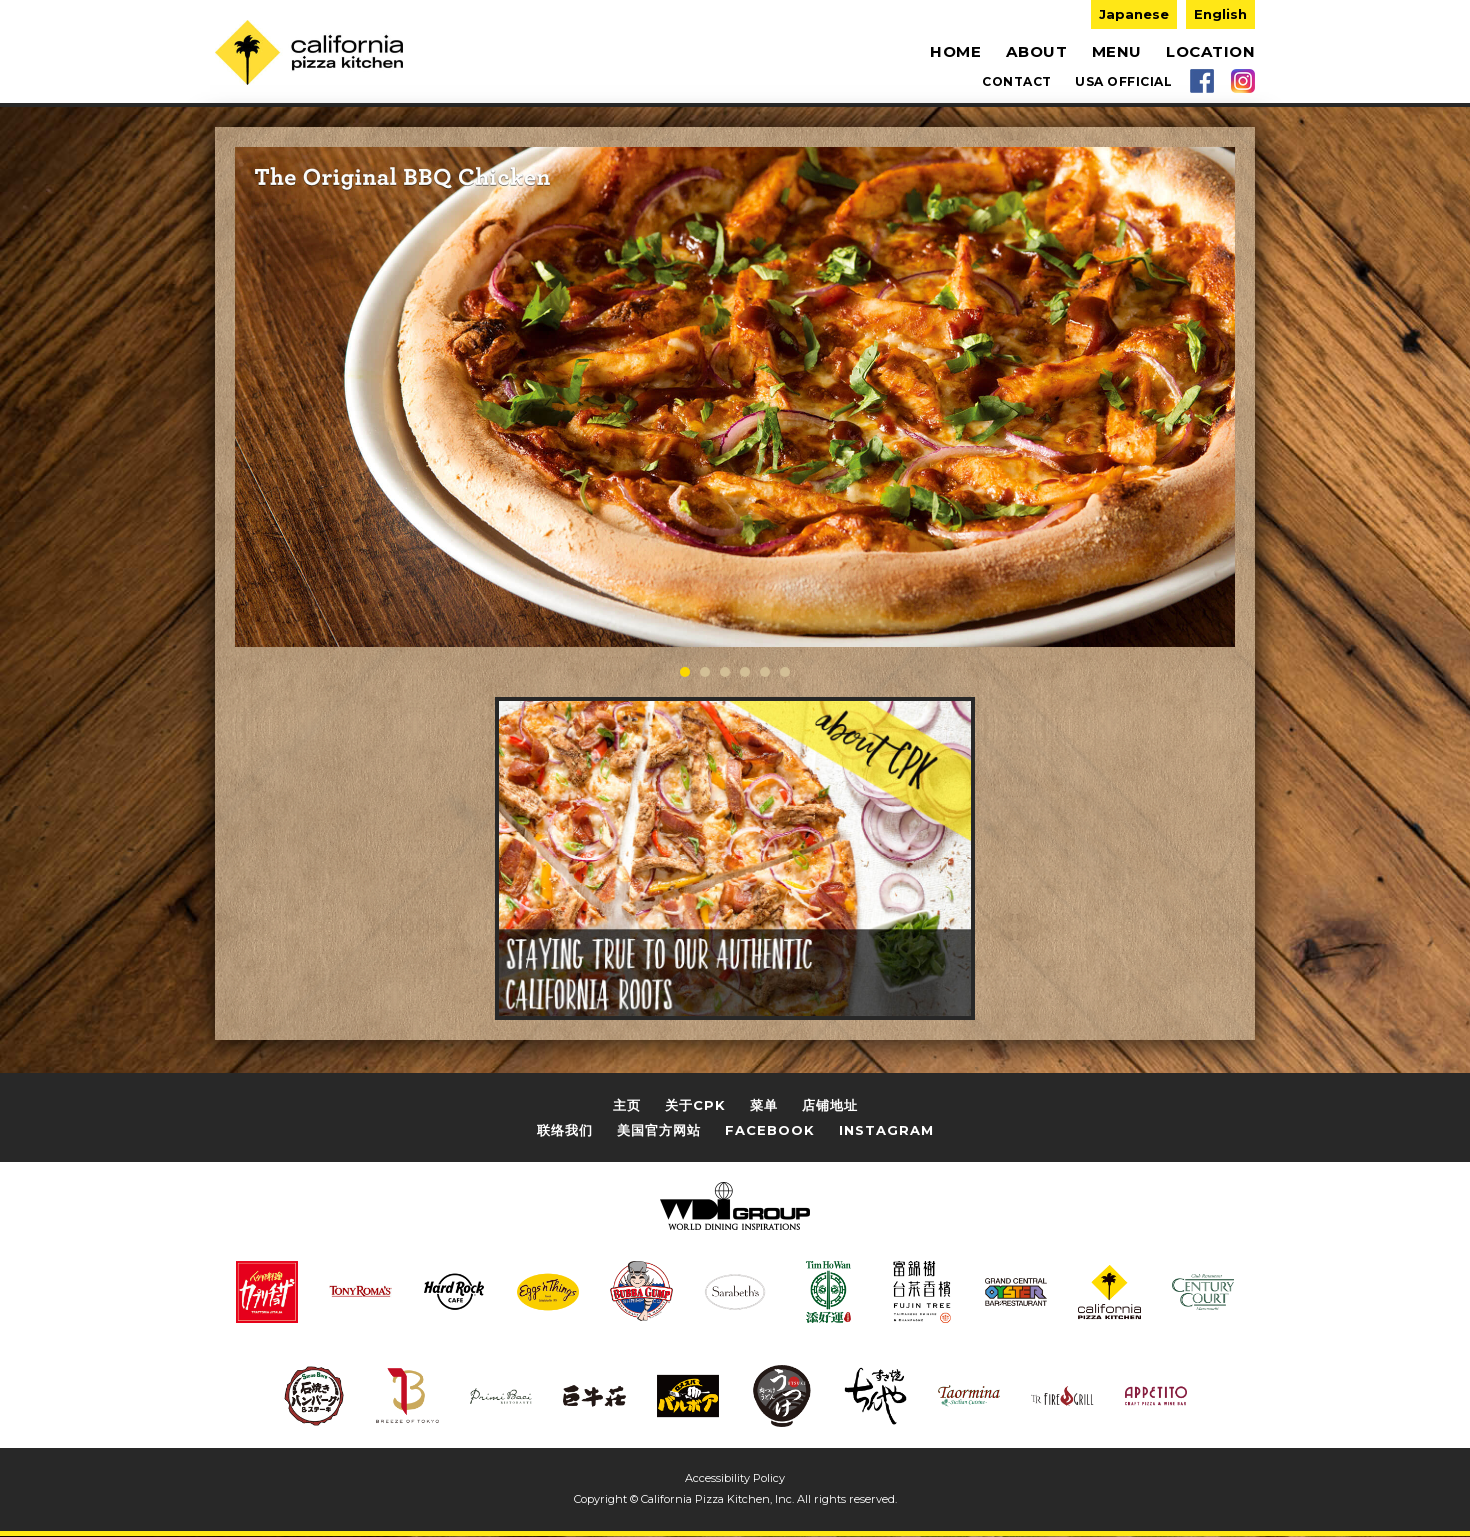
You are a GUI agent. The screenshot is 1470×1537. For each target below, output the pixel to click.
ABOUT (1037, 51)
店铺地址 (830, 1105)
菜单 (764, 1105)
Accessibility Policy (735, 1477)
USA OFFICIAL (1123, 80)
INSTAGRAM (886, 1129)
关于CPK (695, 1105)
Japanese (1134, 14)
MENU (1117, 51)
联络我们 (565, 1129)
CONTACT (1017, 80)
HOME (955, 51)
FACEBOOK (770, 1129)
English (1220, 14)
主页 (627, 1105)
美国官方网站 (659, 1129)
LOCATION (1210, 51)
